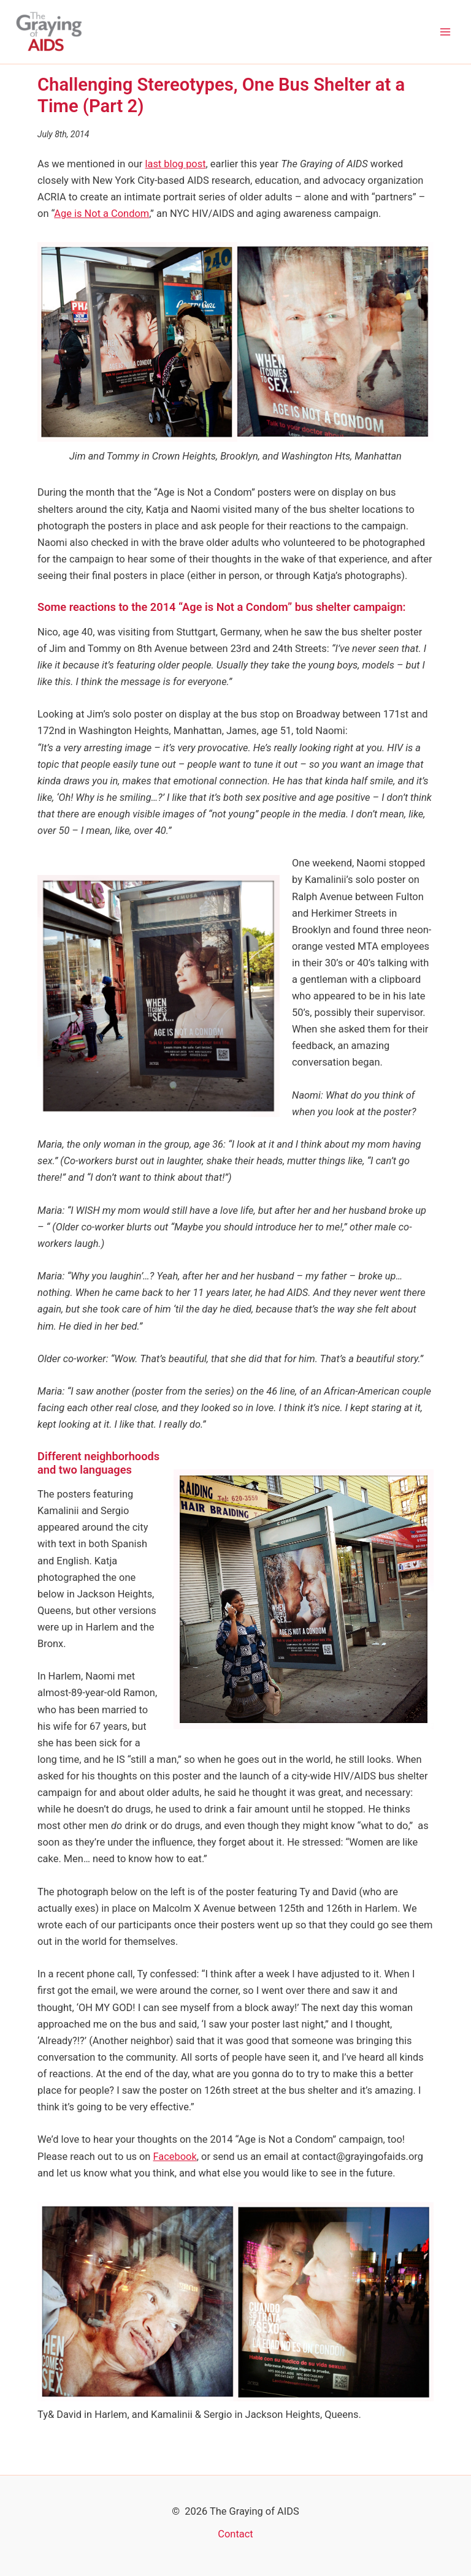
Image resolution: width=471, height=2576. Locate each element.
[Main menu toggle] (445, 32)
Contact (235, 2534)
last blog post (175, 164)
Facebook (175, 2156)
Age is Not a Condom (101, 213)
